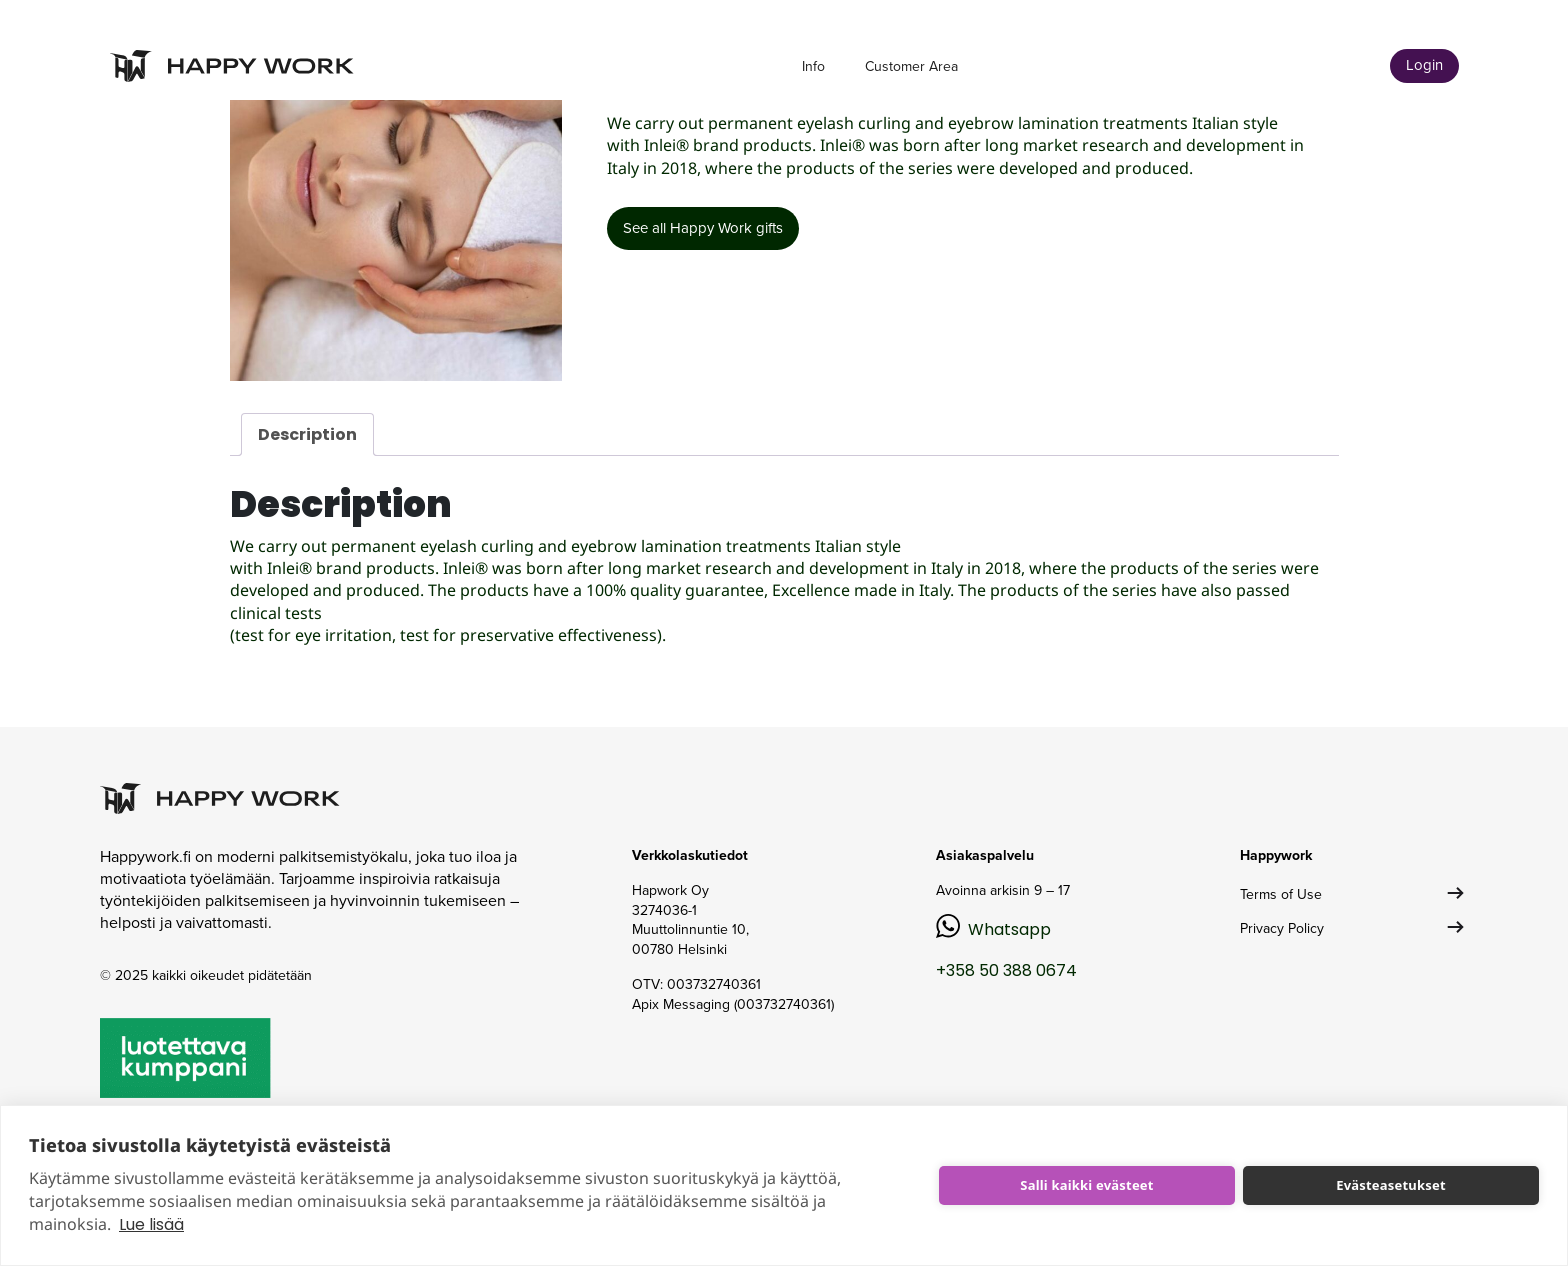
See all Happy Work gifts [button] (703, 228)
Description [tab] (307, 434)
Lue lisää (151, 1224)
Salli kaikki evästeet (1086, 1185)
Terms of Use (1281, 894)
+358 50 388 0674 (1006, 970)
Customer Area (911, 66)
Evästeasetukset (1391, 1185)
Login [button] (1424, 65)
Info (813, 66)
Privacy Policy (1282, 928)
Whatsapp (1009, 929)
